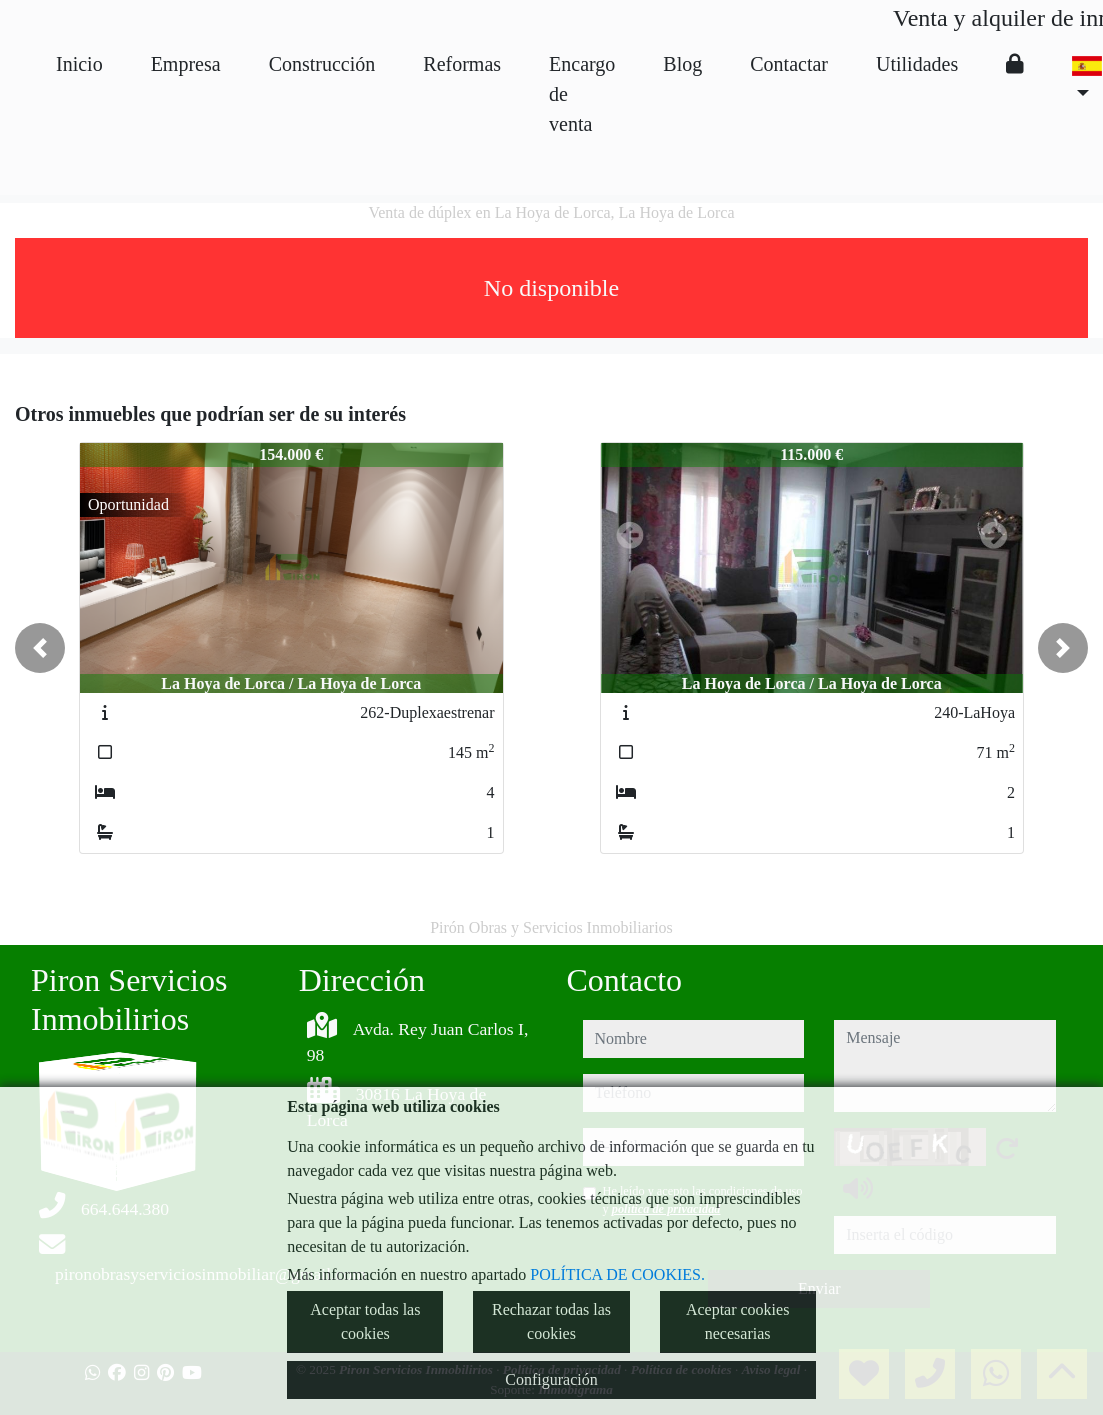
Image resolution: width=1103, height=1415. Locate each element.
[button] (40, 648)
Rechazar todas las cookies (551, 1321)
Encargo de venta (582, 94)
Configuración (551, 1379)
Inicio (79, 64)
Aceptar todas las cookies (365, 1321)
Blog (682, 64)
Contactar (789, 64)
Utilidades (917, 64)
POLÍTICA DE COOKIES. (617, 1274)
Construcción (322, 64)
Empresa (186, 64)
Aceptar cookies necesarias (738, 1321)
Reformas (462, 64)
